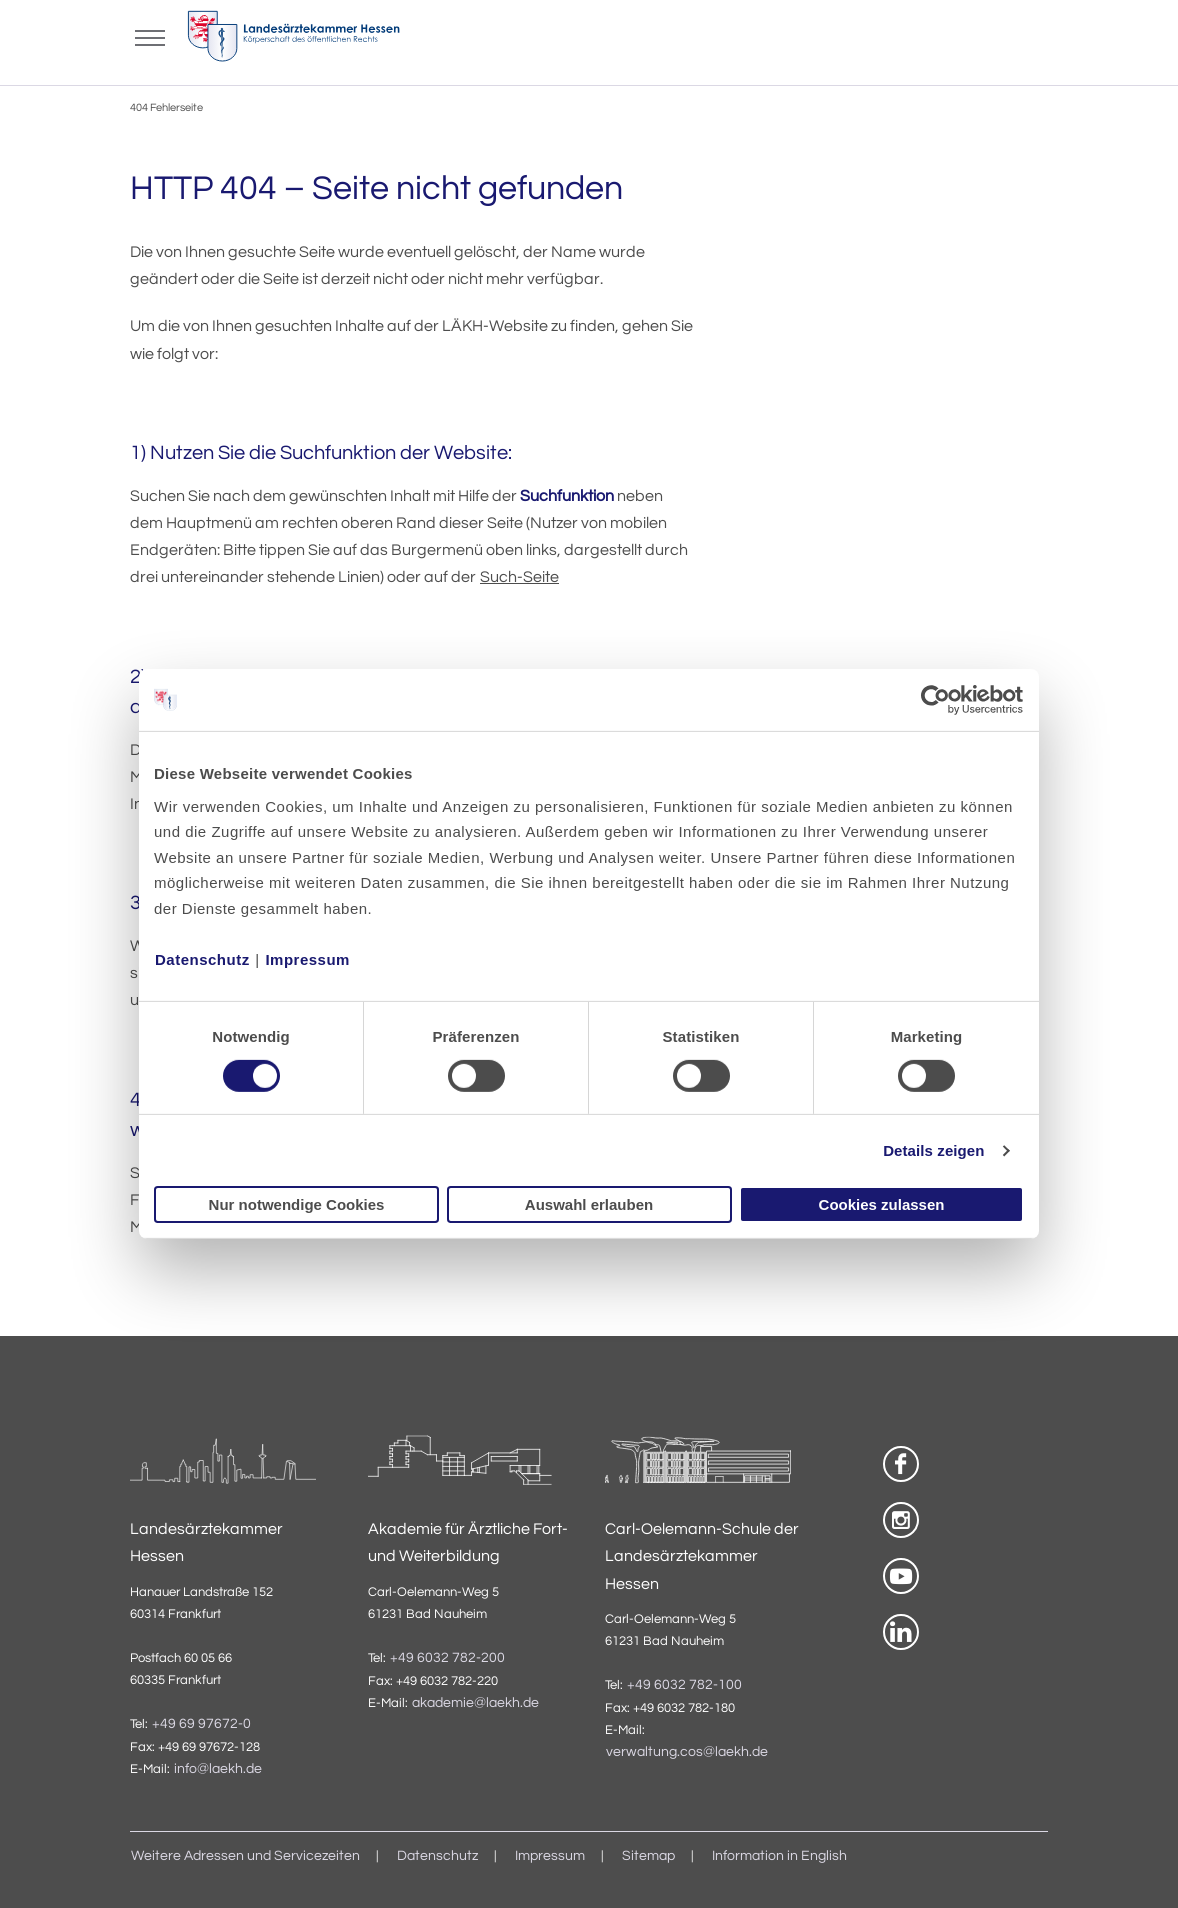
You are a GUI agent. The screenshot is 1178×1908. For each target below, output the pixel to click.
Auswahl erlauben (589, 1204)
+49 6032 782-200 (447, 1658)
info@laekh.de (218, 1769)
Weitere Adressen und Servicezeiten (245, 1856)
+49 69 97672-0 (201, 1724)
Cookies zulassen (882, 1204)
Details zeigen (933, 1150)
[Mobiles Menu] (150, 36)
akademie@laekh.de (475, 1703)
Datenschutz (202, 958)
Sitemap (648, 1856)
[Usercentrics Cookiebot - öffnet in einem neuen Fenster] (936, 700)
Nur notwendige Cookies (297, 1204)
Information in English (779, 1856)
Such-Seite (519, 577)
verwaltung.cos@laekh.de (687, 1752)
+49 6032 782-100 (684, 1685)
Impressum (307, 958)
